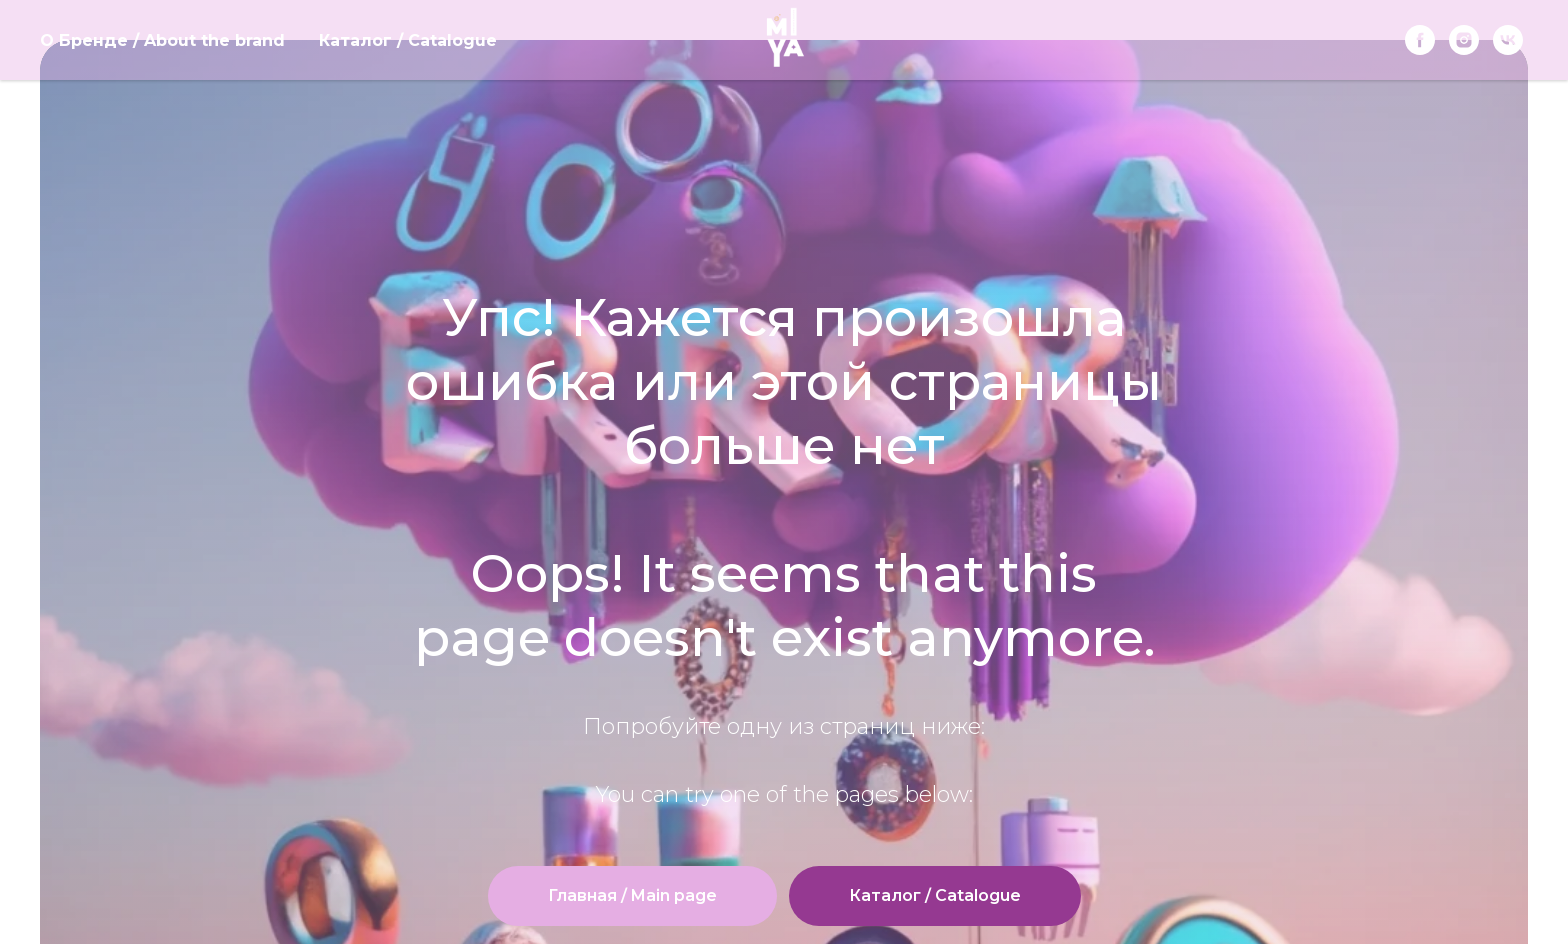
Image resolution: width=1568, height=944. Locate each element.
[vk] (1508, 40)
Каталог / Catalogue (408, 40)
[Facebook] (1420, 40)
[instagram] (1464, 40)
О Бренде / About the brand (162, 40)
